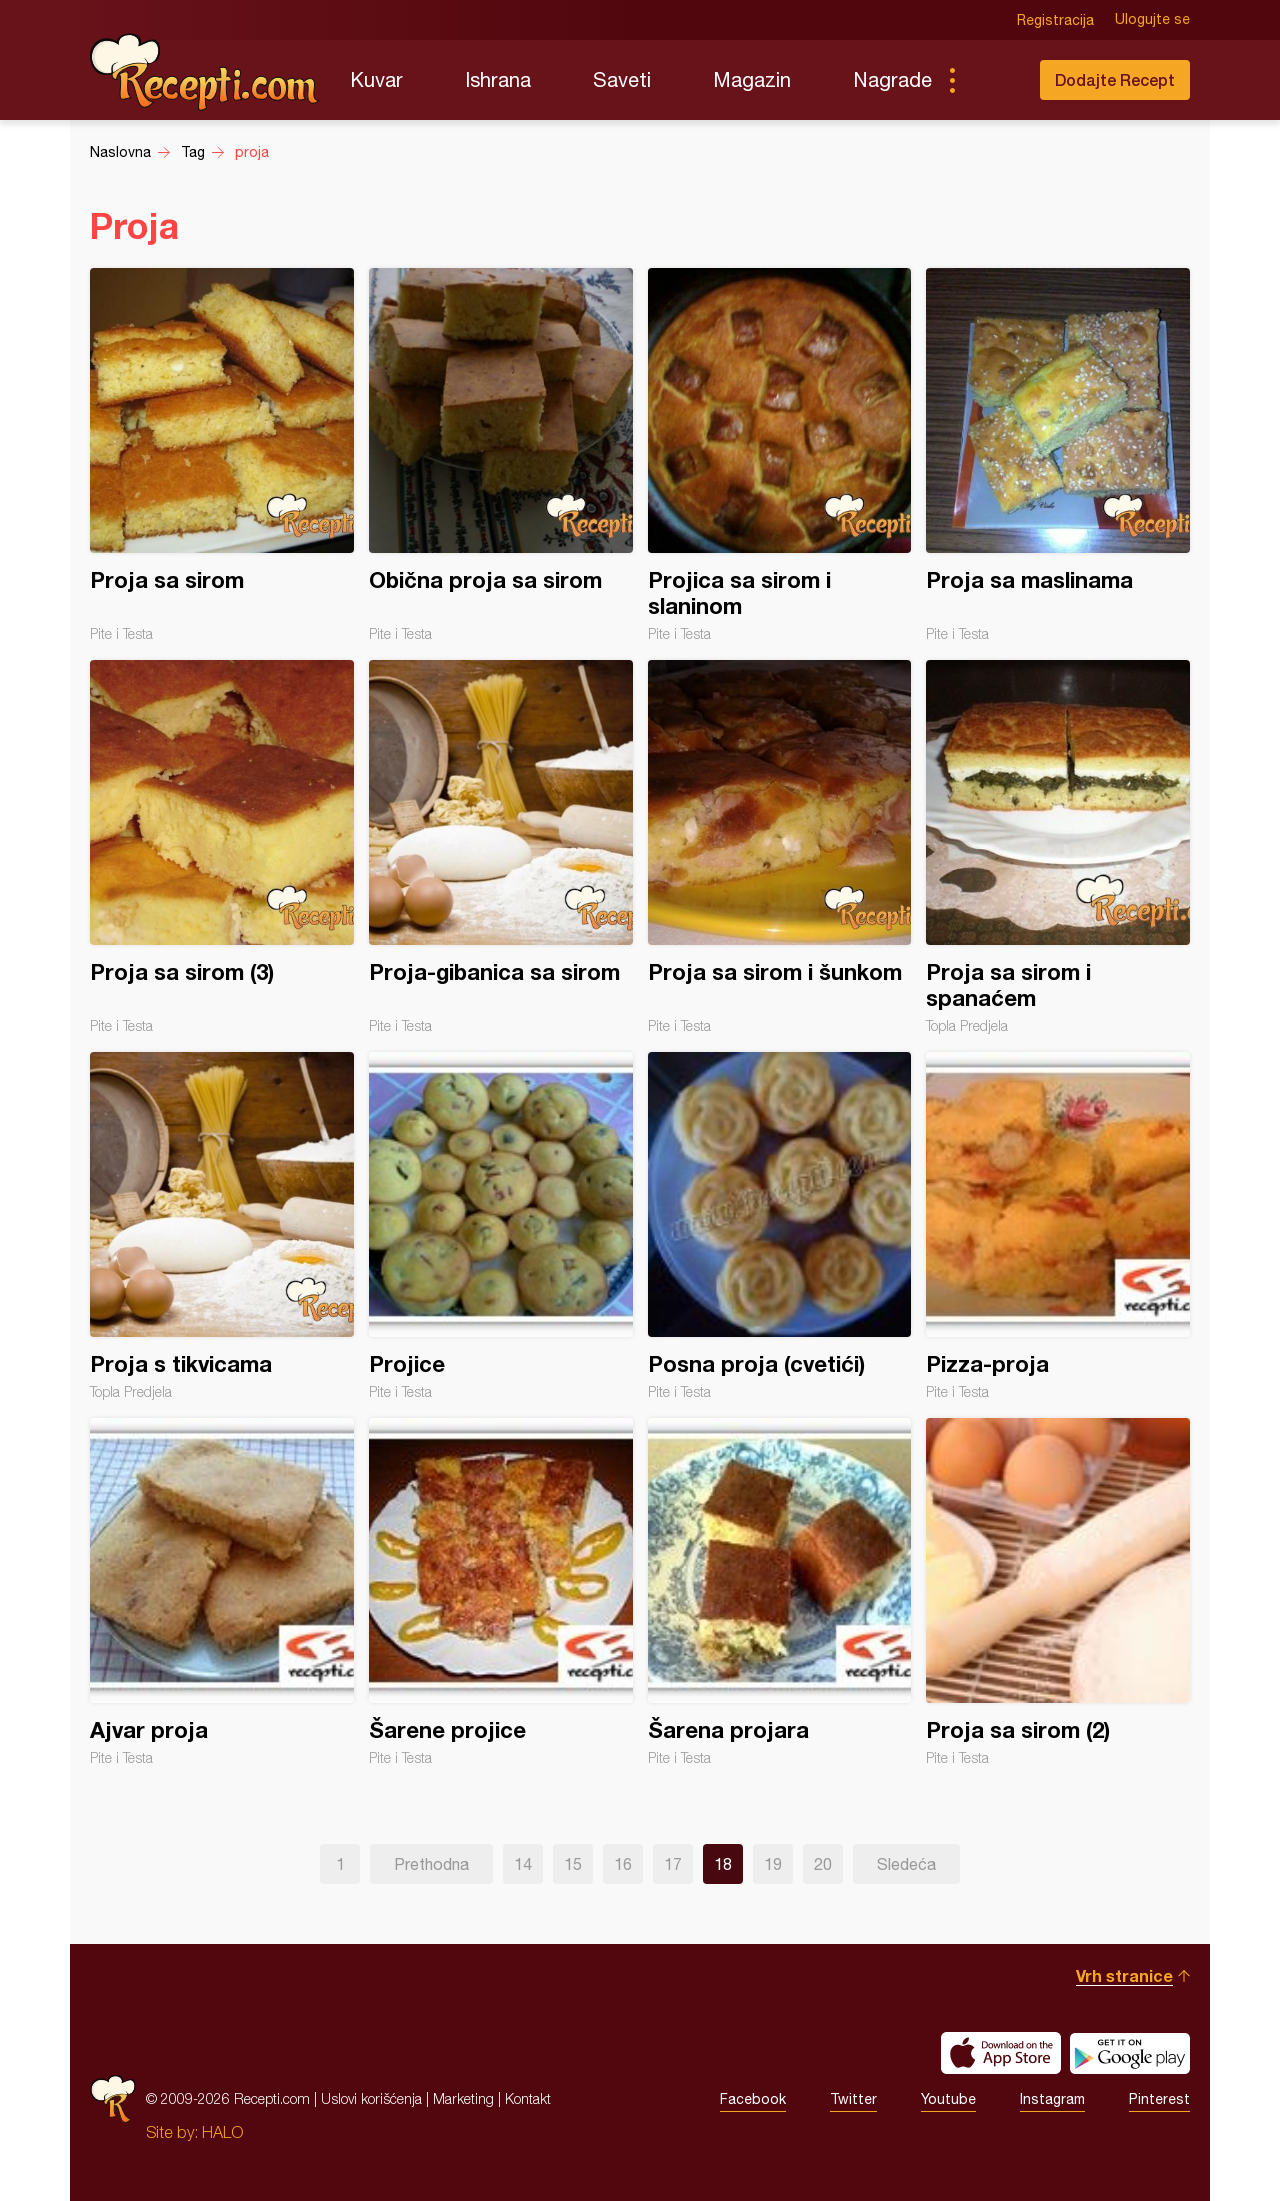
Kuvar (376, 79)
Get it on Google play (1130, 2053)
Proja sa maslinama (1058, 455)
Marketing (463, 2098)
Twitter (853, 2099)
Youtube (948, 2099)
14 (523, 1864)
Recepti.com (205, 72)
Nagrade (892, 79)
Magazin (752, 79)
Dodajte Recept (1115, 79)
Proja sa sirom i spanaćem (1058, 847)
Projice (501, 1226)
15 (573, 1864)
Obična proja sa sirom (501, 455)
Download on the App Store (1001, 2053)
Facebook (753, 2099)
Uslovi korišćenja (371, 2098)
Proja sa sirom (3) (222, 847)
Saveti (622, 79)
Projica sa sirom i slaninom (780, 455)
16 (623, 1864)
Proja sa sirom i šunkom (780, 847)
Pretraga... (992, 80)
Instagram (1052, 2099)
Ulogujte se (1152, 20)
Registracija (1055, 20)
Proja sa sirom (222, 455)
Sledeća (906, 1864)
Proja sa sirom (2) (1058, 1592)
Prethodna (431, 1864)
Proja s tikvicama (222, 1226)
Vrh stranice (1124, 1975)
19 (773, 1864)
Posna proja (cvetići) (780, 1226)
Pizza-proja (1058, 1226)
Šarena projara (780, 1592)
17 (673, 1864)
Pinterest (1159, 2099)
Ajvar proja (222, 1592)
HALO (222, 2132)
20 (823, 1864)
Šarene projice (501, 1592)
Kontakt (528, 2098)
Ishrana (498, 79)
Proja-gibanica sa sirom (501, 847)
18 (723, 1864)
